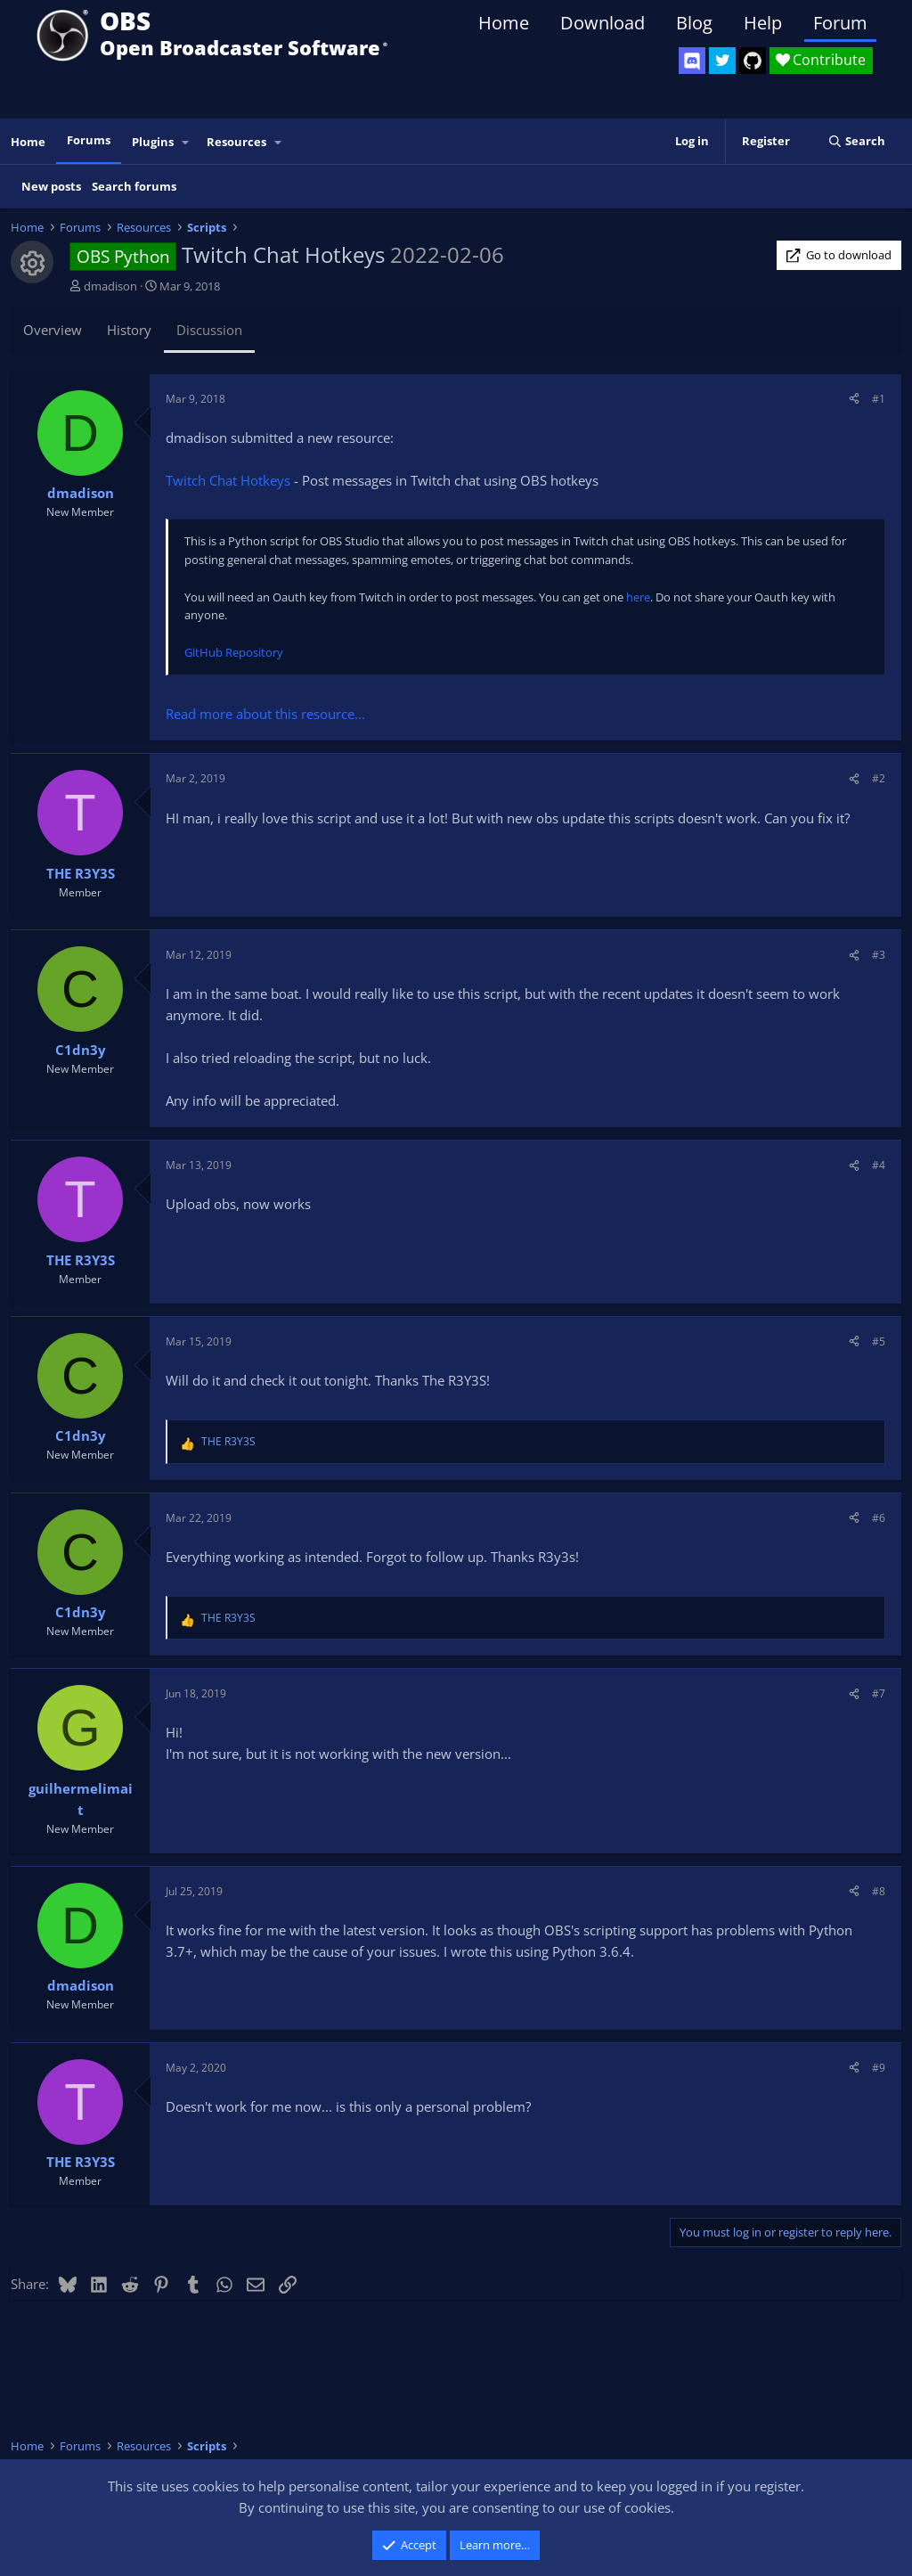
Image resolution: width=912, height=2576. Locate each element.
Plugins (153, 142)
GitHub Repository (233, 652)
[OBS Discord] (692, 60)
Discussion (209, 330)
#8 (878, 1891)
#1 (878, 398)
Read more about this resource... (265, 714)
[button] (186, 142)
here (638, 597)
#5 (878, 1341)
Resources (236, 142)
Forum (840, 23)
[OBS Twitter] (722, 60)
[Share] (854, 399)
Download (602, 23)
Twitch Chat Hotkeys (228, 480)
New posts (51, 186)
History (129, 330)
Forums (88, 140)
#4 (878, 1165)
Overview (52, 330)
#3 (878, 954)
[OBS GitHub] (752, 60)
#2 (878, 778)
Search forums (134, 186)
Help (763, 23)
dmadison (110, 286)
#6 (878, 1517)
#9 (878, 2067)
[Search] (856, 141)
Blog (694, 23)
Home (503, 23)
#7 (878, 1693)
